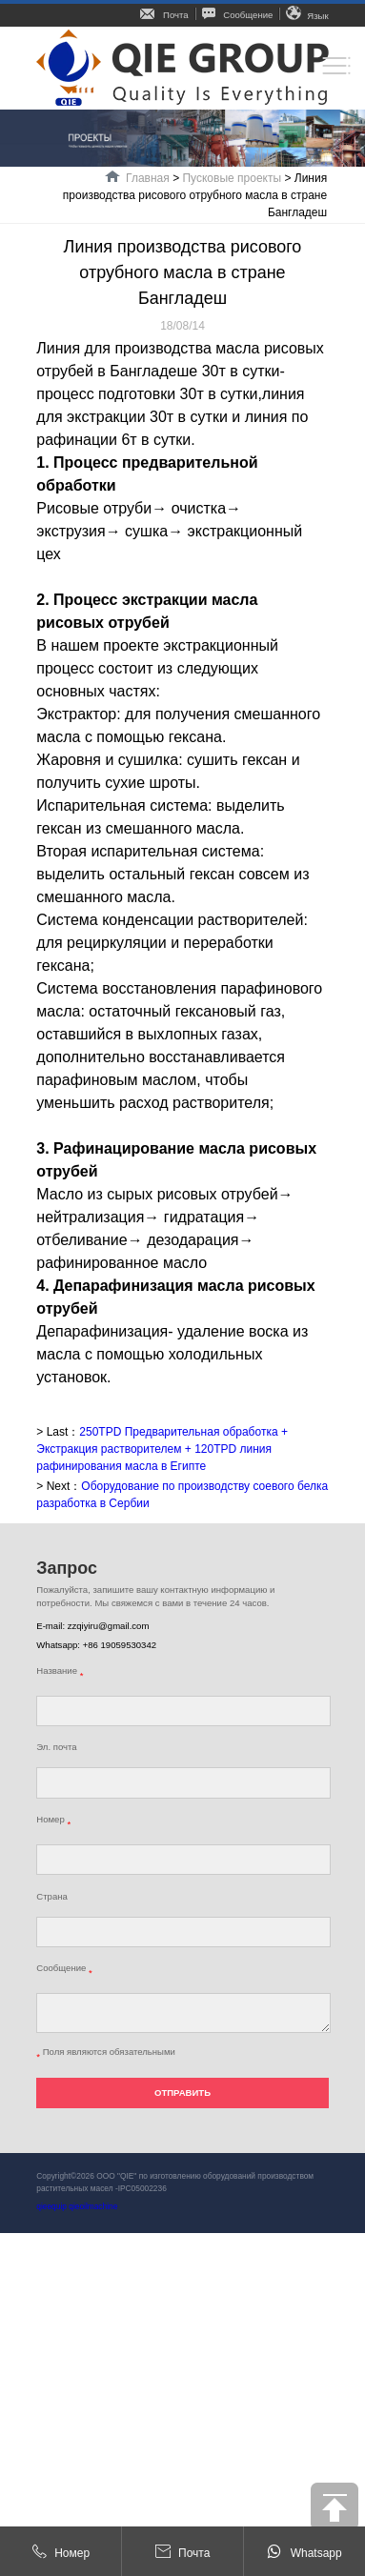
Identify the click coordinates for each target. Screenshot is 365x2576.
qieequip (51, 2206)
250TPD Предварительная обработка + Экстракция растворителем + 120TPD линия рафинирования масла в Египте (162, 1449)
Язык (307, 15)
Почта (164, 15)
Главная (148, 178)
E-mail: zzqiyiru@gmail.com (92, 1625)
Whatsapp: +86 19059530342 (96, 1645)
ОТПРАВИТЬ (182, 2092)
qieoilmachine (93, 2206)
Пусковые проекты (231, 178)
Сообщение (238, 15)
